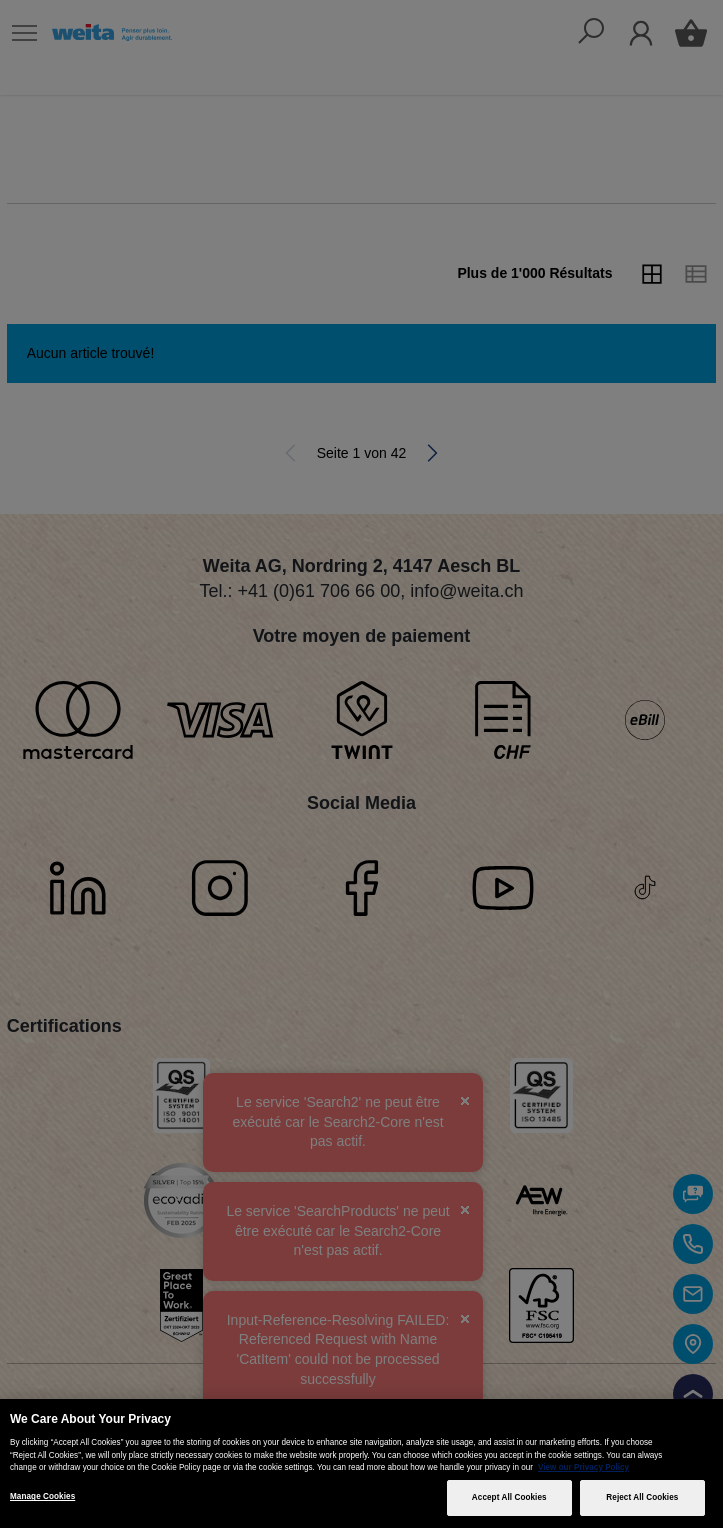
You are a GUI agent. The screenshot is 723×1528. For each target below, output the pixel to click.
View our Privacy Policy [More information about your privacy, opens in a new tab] (583, 1467)
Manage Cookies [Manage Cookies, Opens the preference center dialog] (42, 1496)
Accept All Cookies (509, 1497)
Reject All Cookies (642, 1497)
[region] (361, 1463)
